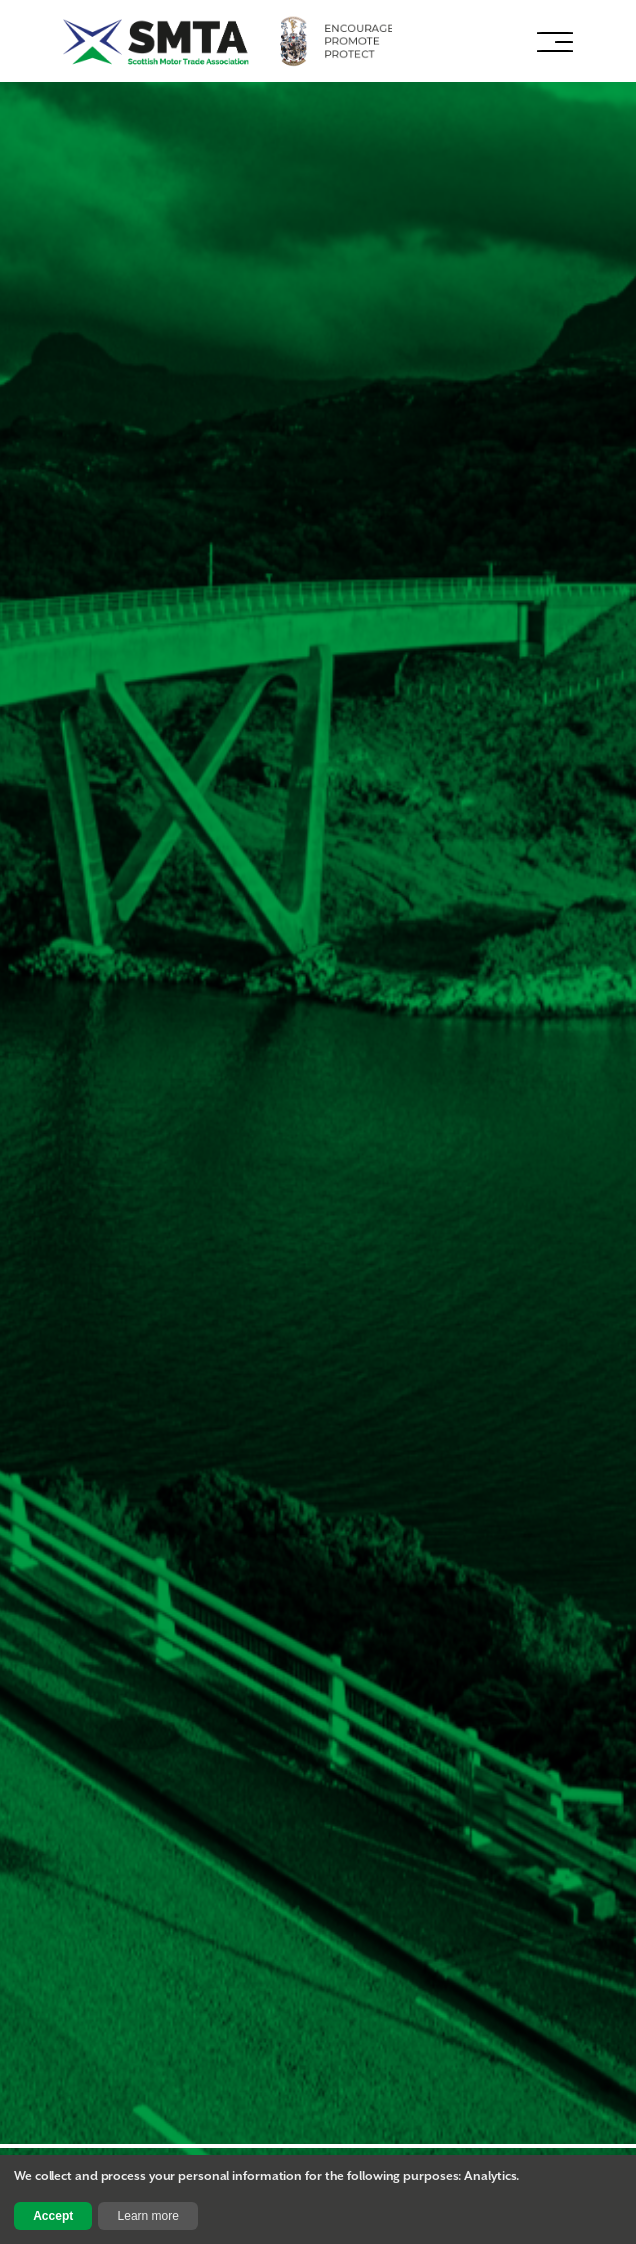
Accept (53, 2216)
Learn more (148, 2216)
